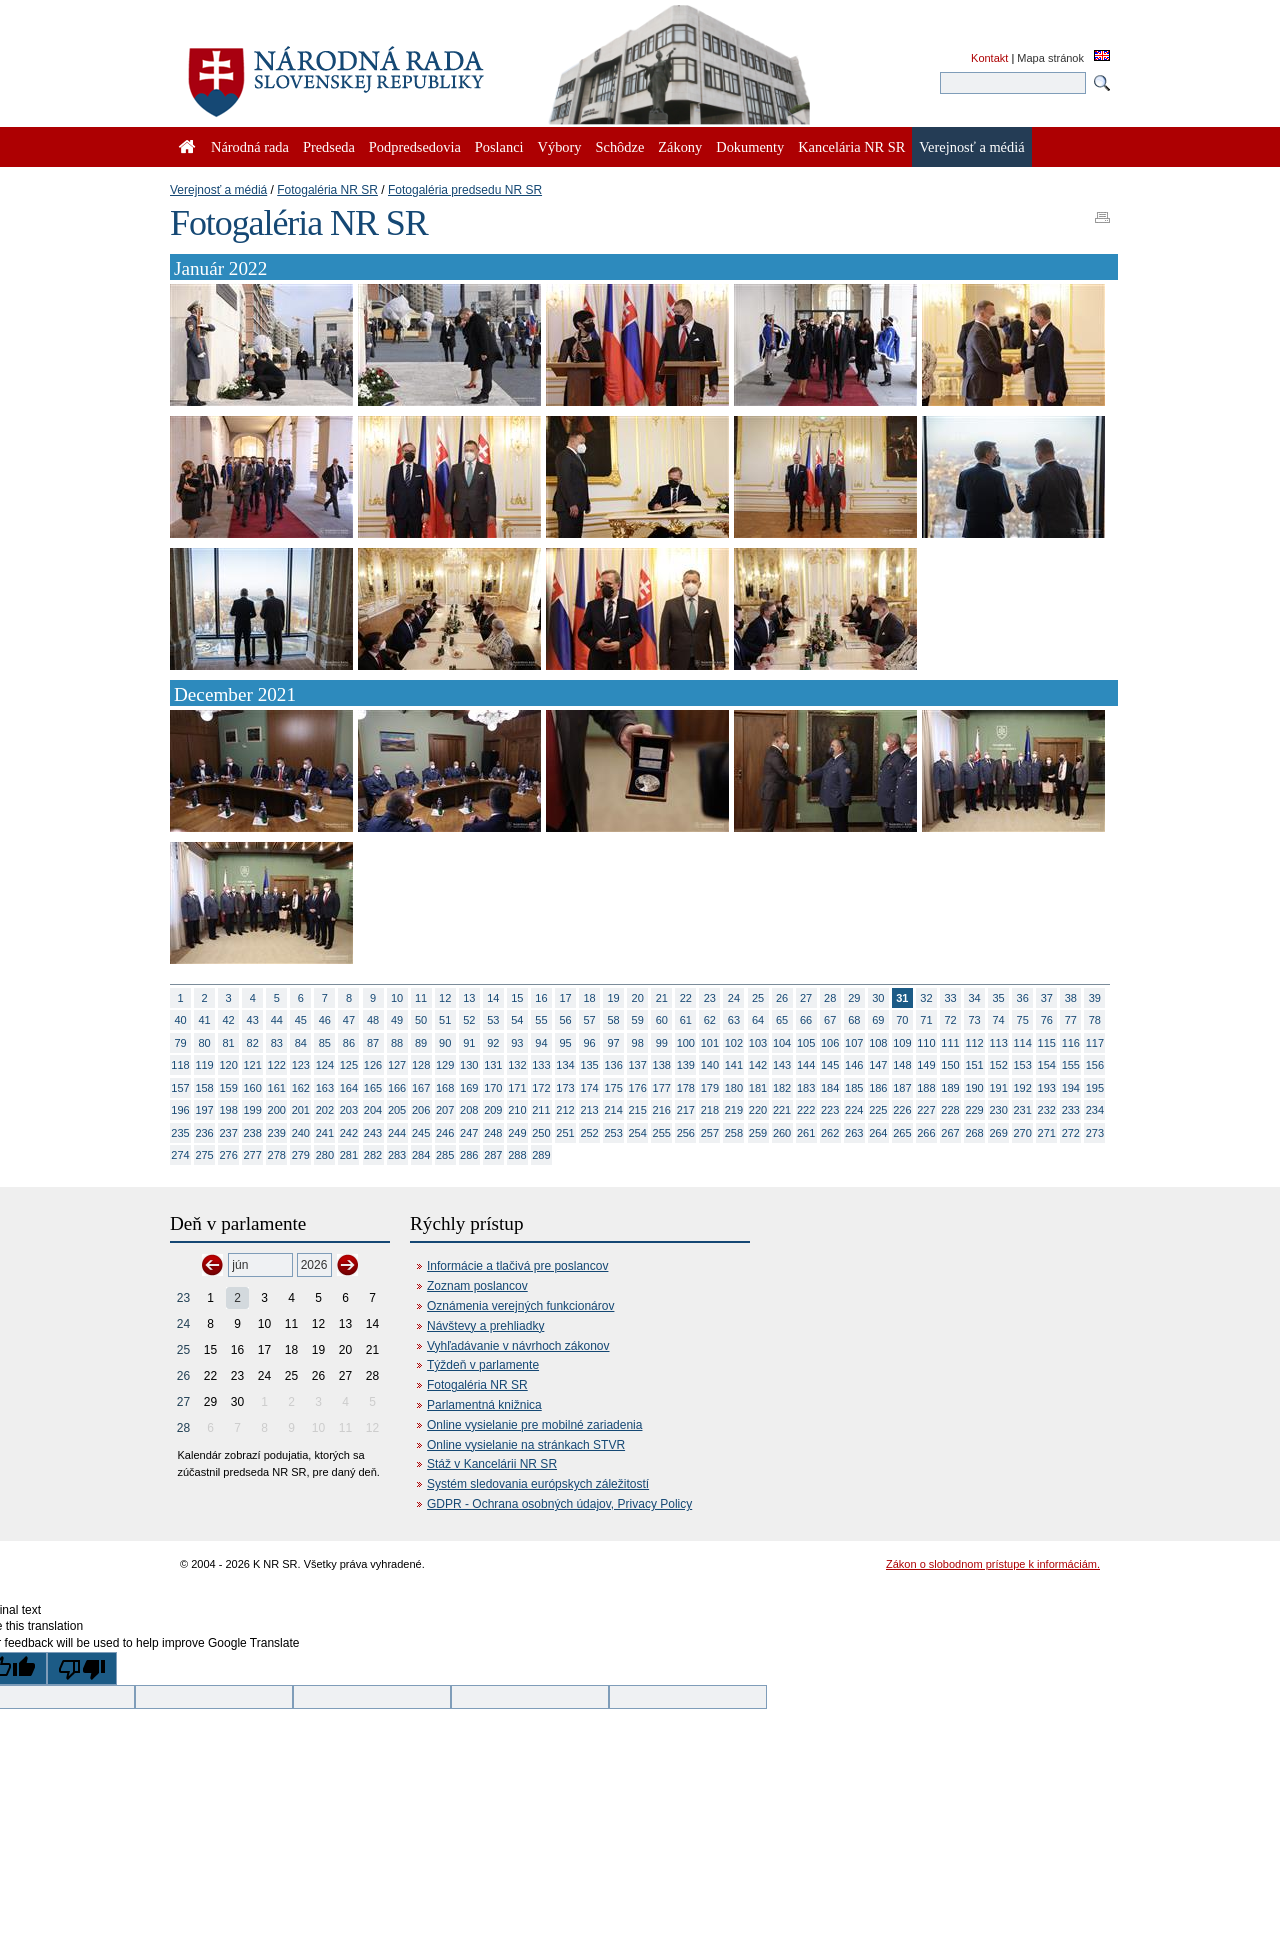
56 (565, 1020)
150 (950, 1065)
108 (878, 1043)
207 (445, 1110)
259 (758, 1133)
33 (950, 998)
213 (589, 1110)
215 (638, 1110)
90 (445, 1043)
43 (253, 1020)
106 (830, 1043)
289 (541, 1155)
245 (421, 1133)
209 (493, 1110)
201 (301, 1110)
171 (517, 1088)
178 (686, 1088)
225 (878, 1110)
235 (180, 1133)
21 (662, 998)
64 (758, 1020)
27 (806, 998)
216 (662, 1110)
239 (277, 1133)
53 (493, 1020)
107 (854, 1043)
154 (1047, 1065)
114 (1023, 1043)
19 (614, 998)
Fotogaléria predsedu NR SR (465, 190)
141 (734, 1065)
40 (180, 1020)
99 (662, 1043)
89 (421, 1043)
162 (301, 1088)
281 (349, 1155)
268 (974, 1133)
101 (710, 1043)
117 (1095, 1043)
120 (228, 1065)
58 (614, 1020)
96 (589, 1043)
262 (830, 1133)
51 (445, 1020)
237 (228, 1133)
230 (998, 1110)
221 (782, 1110)
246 (445, 1133)
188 (926, 1088)
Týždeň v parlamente (483, 1365)
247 (469, 1133)
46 (325, 1020)
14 (493, 998)
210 (517, 1110)
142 (758, 1065)
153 (1023, 1065)
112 (974, 1043)
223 (830, 1110)
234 (1095, 1110)
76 (1047, 1020)
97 (614, 1043)
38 (1071, 998)
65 (782, 1020)
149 (926, 1065)
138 (662, 1065)
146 (854, 1065)
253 (613, 1133)
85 (325, 1043)
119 (204, 1065)
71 (926, 1020)
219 (734, 1110)
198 (228, 1110)
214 (613, 1110)
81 (229, 1043)
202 (325, 1110)
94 (541, 1043)
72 (950, 1020)
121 (253, 1065)
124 (325, 1065)
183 (806, 1088)
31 (902, 998)
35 (999, 998)
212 (565, 1110)
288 (517, 1155)
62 (710, 1020)
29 (854, 998)
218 (710, 1110)
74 (999, 1020)
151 (974, 1065)
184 (830, 1088)
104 (782, 1043)
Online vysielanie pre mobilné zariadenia (534, 1425)
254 (638, 1133)
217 (686, 1110)
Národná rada (250, 147)
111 (950, 1043)
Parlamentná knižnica (484, 1405)
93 (517, 1043)
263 (854, 1133)
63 (734, 1020)
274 (180, 1155)
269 (998, 1133)
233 (1071, 1110)
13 (469, 998)
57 (589, 1020)
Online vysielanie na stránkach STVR (526, 1445)
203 (349, 1110)
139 (686, 1065)
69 (878, 1020)
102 (734, 1043)
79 (180, 1043)
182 (782, 1088)
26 (782, 998)
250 (541, 1133)
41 (204, 1020)
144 (806, 1065)
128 (421, 1065)
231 (1023, 1110)
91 (469, 1043)
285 (445, 1155)
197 (204, 1110)
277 (253, 1155)
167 (421, 1088)
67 (830, 1020)
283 (397, 1155)
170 (493, 1088)
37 (1047, 998)
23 (710, 998)
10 (397, 998)
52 (469, 1020)
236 (204, 1133)
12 (445, 998)
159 (228, 1088)
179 (710, 1088)
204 (373, 1110)
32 (926, 998)
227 (926, 1110)
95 (565, 1043)
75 (1023, 1020)
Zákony (680, 147)
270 (1023, 1133)
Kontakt (989, 58)
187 (902, 1088)
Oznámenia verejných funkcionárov (520, 1306)
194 (1071, 1088)
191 (998, 1088)
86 (349, 1043)
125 (349, 1065)
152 (998, 1065)
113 (998, 1043)
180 (734, 1088)
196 (180, 1110)
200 (277, 1110)
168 (445, 1088)
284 (421, 1155)
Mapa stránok (1050, 58)
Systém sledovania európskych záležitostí (538, 1484)
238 (253, 1133)
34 (974, 998)
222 (806, 1110)
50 (421, 1020)
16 (541, 998)
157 (180, 1088)
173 (565, 1088)
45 (301, 1020)
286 (469, 1155)
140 (710, 1065)
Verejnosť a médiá (218, 190)
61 (686, 1020)
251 (565, 1133)
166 (397, 1088)
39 (1095, 998)
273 (1095, 1133)
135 (589, 1065)
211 (541, 1110)
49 (397, 1020)
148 (902, 1065)
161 (277, 1088)
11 (421, 998)
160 (253, 1088)
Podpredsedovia (415, 147)
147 (878, 1065)
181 (758, 1088)
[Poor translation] (82, 1668)
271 (1047, 1133)
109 (902, 1043)
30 (878, 998)
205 (397, 1110)
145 (830, 1065)
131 (493, 1065)
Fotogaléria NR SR (327, 190)
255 (662, 1133)
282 (373, 1155)
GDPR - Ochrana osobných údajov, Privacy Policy (559, 1504)
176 (638, 1088)
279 (301, 1155)
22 (686, 998)
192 (1023, 1088)
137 (638, 1065)
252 (589, 1133)
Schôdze (620, 147)
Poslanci (499, 147)
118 (180, 1065)
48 (373, 1020)
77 (1071, 1020)
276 (228, 1155)
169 (469, 1088)
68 (854, 1020)
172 (541, 1088)
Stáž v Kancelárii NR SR (492, 1464)
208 (469, 1110)
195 (1095, 1088)
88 (397, 1043)
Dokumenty (750, 147)
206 (421, 1110)
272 (1071, 1133)
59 (638, 1020)
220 (758, 1110)
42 (229, 1020)
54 (517, 1020)
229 (974, 1110)
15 (517, 998)
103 (758, 1043)
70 (902, 1020)
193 (1047, 1088)
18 (589, 998)
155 (1071, 1065)
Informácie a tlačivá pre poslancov (517, 1266)
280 (325, 1155)
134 (565, 1065)
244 (397, 1133)
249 (517, 1133)
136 (613, 1065)
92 (493, 1043)
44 (277, 1020)
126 (373, 1065)
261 (806, 1133)
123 (301, 1065)
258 (734, 1133)
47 (349, 1020)
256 (686, 1133)
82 (253, 1043)
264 (878, 1133)
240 (301, 1133)
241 (325, 1133)
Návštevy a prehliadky (485, 1326)
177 (662, 1088)
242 (349, 1133)
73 (974, 1020)
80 (204, 1043)
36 (1023, 998)
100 (686, 1043)
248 (493, 1133)
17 (565, 998)
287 (493, 1155)
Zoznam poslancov (477, 1286)
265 (902, 1133)
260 (782, 1133)
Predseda (329, 147)
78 (1095, 1020)
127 (397, 1065)
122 (277, 1065)
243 (373, 1133)
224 (854, 1110)
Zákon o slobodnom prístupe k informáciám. (993, 1564)
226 (902, 1110)
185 (854, 1088)
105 (806, 1043)
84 (301, 1043)
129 (445, 1065)
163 (325, 1088)
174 (589, 1088)
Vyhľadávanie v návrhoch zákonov (518, 1346)
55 (541, 1020)
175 (613, 1088)
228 (950, 1110)
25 (758, 998)
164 (349, 1088)
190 (974, 1088)
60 (662, 1020)
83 (277, 1043)
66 (806, 1020)
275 (204, 1155)
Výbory (560, 147)
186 (878, 1088)
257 (710, 1133)
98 (638, 1043)
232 (1047, 1110)
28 (830, 998)
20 (638, 998)
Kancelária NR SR (851, 147)
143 (782, 1065)
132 (517, 1065)
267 (950, 1133)
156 (1095, 1065)
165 (373, 1088)
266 (926, 1133)
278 (277, 1155)
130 (469, 1065)
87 (373, 1043)
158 (204, 1088)
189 (950, 1088)
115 (1047, 1043)
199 (253, 1110)
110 (926, 1043)
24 (734, 998)
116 (1071, 1043)
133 (541, 1065)
